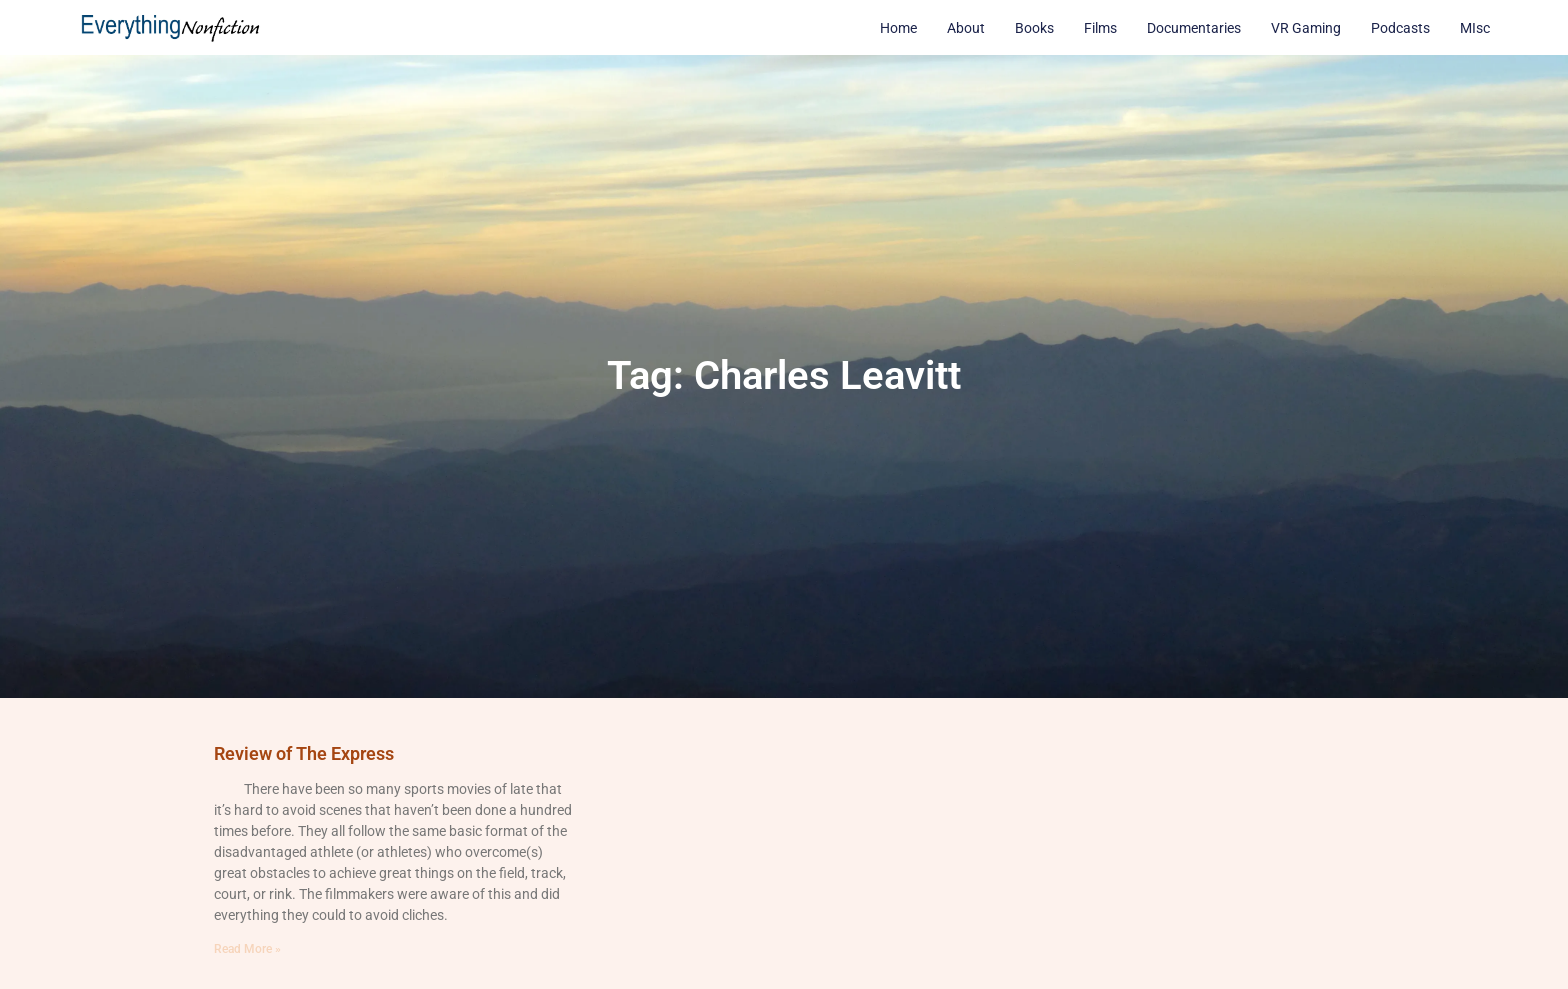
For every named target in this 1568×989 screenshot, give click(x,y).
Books (1034, 28)
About (966, 28)
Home (898, 28)
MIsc (1475, 28)
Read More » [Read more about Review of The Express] (247, 949)
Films (1100, 28)
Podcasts (1400, 28)
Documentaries (1194, 28)
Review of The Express (304, 753)
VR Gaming (1306, 28)
